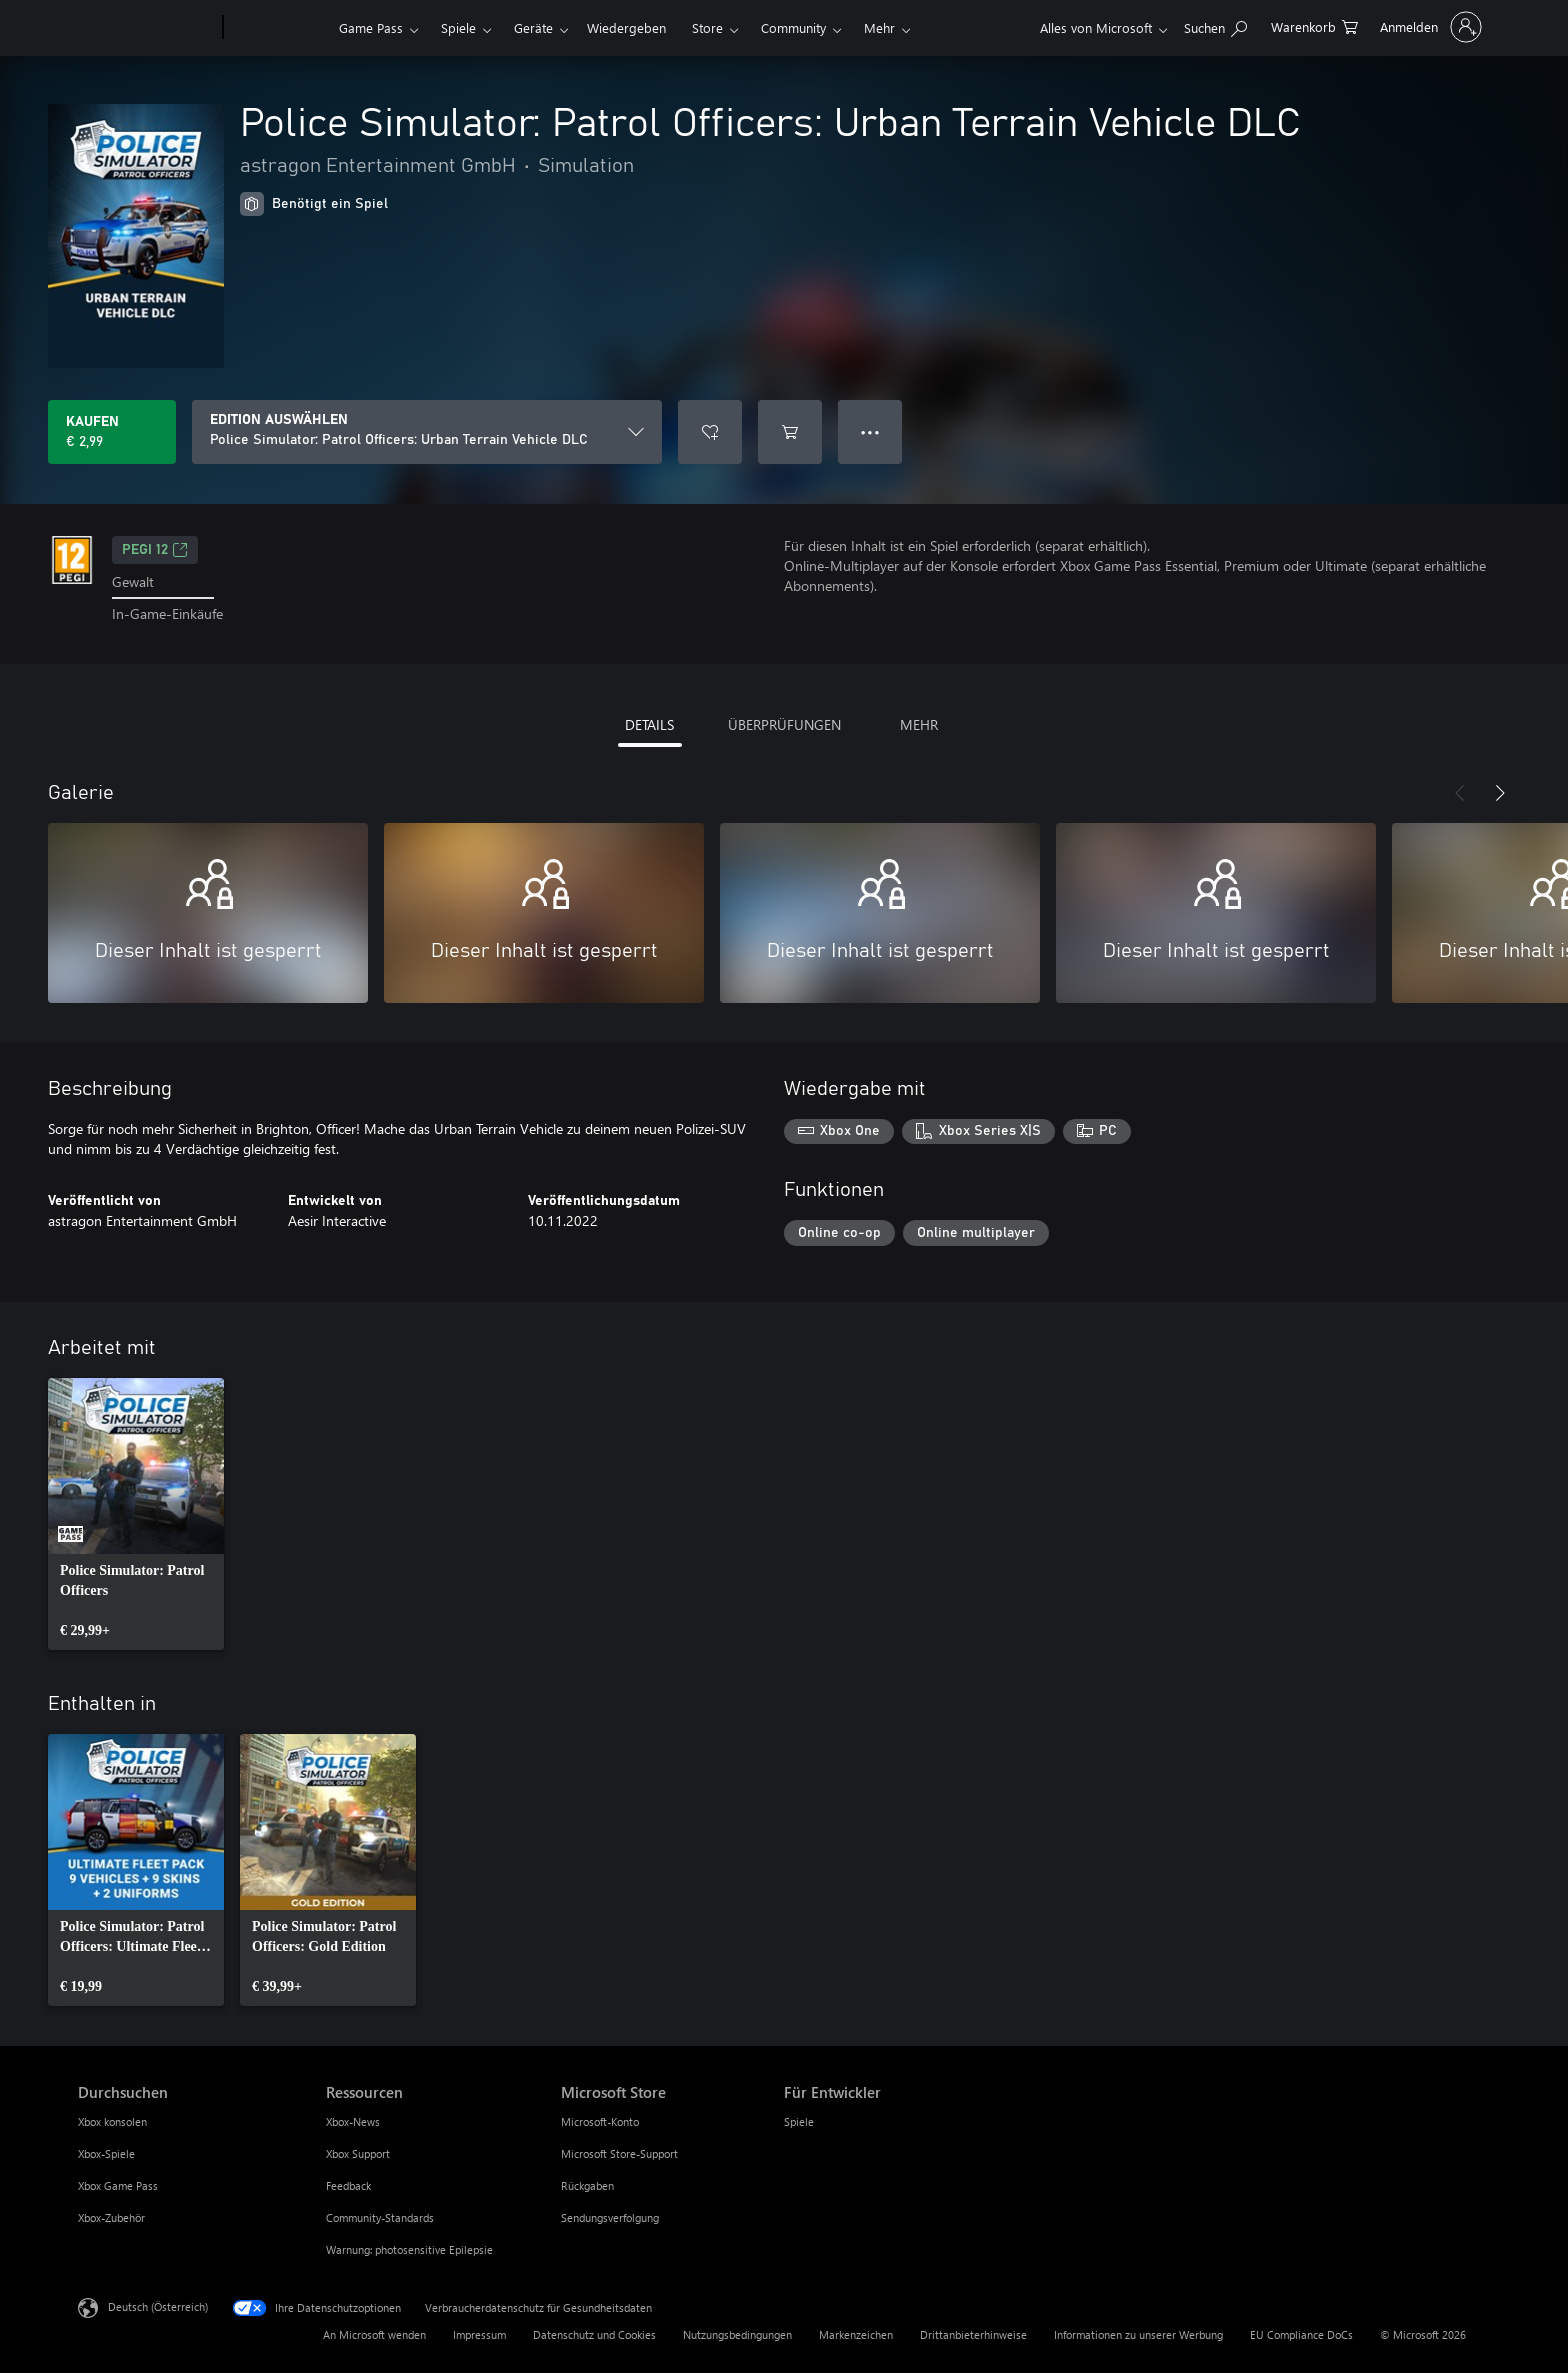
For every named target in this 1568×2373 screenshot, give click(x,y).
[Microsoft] (146, 28)
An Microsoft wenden (374, 2334)
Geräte (533, 27)
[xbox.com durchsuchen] (1215, 25)
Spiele (458, 27)
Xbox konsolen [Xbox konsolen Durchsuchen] (112, 2121)
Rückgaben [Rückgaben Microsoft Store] (587, 2185)
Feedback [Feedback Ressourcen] (348, 2185)
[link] (136, 1514)
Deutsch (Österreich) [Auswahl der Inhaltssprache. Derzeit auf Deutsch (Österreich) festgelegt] (158, 2306)
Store (707, 27)
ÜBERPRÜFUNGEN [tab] (784, 724)
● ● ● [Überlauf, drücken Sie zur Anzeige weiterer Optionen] (870, 431)
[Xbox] (278, 28)
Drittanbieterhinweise (973, 2334)
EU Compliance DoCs (1301, 2334)
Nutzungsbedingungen (737, 2334)
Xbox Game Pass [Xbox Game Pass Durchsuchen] (118, 2185)
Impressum (479, 2334)
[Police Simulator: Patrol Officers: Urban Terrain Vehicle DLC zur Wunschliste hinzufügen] (710, 432)
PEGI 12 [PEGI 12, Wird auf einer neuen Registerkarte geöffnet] (155, 550)
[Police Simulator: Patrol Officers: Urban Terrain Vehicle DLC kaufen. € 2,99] (112, 432)
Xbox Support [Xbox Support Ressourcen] (358, 2153)
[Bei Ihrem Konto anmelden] (1429, 27)
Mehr (879, 27)
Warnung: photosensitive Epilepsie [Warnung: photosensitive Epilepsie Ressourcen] (409, 2249)
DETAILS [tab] (649, 724)
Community (793, 27)
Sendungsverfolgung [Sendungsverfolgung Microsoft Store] (610, 2217)
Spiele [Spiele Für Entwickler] (799, 2121)
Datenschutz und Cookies (594, 2334)
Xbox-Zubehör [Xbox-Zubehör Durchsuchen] (111, 2217)
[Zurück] (1460, 793)
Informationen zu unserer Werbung (1138, 2334)
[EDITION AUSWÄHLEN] (427, 432)
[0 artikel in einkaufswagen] (1314, 25)
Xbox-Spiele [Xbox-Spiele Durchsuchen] (106, 2153)
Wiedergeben (626, 27)
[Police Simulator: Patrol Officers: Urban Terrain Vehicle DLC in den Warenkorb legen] (790, 432)
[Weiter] (1500, 793)
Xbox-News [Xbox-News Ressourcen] (353, 2121)
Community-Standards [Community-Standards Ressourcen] (380, 2217)
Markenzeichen (856, 2334)
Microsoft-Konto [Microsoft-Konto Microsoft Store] (600, 2121)
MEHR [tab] (919, 724)
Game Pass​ (371, 27)
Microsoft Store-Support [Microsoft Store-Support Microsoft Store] (619, 2153)
